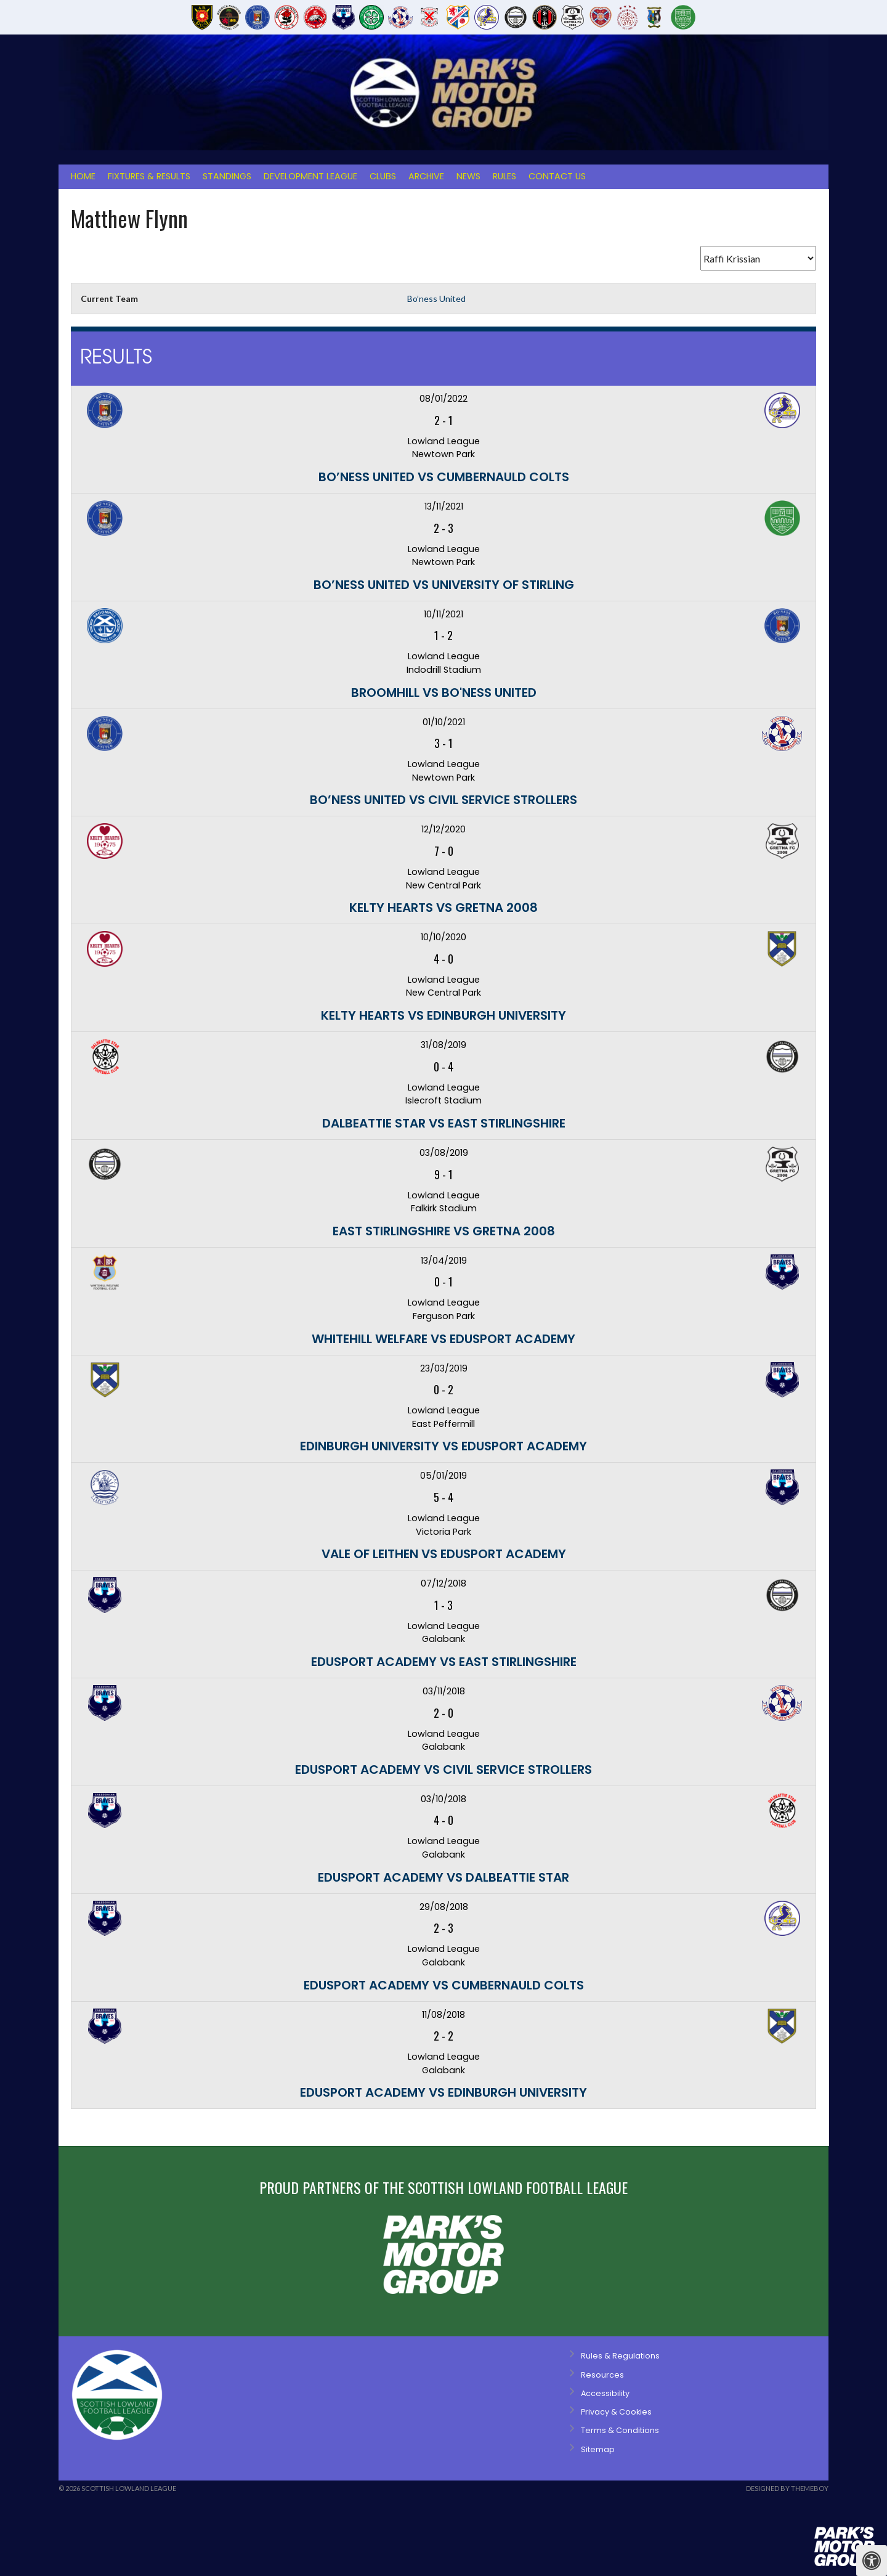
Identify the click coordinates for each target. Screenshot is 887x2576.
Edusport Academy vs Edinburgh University (443, 2092)
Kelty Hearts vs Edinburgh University (443, 1015)
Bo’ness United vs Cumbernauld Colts (443, 477)
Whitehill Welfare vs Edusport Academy (443, 1338)
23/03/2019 (444, 1368)
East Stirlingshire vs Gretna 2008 (444, 1231)
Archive (426, 176)
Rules (504, 176)
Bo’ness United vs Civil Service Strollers (443, 799)
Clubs (383, 176)
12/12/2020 (443, 829)
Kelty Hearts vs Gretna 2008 (443, 907)
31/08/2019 (443, 1045)
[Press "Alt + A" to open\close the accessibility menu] (871, 2560)
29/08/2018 (443, 1907)
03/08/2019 (443, 1153)
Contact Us (557, 176)
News (468, 176)
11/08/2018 (443, 2015)
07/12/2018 (443, 1583)
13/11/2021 (443, 506)
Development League (310, 176)
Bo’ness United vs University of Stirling (444, 584)
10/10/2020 (443, 937)
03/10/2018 (443, 1799)
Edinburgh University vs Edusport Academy (443, 1446)
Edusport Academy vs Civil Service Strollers (443, 1769)
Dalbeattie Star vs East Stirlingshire (443, 1123)
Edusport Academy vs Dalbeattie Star (443, 1877)
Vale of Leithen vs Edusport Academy (444, 1553)
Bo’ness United (436, 298)
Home (83, 176)
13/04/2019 (444, 1260)
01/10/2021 (444, 722)
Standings (227, 176)
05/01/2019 (443, 1475)
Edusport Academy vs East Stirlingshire (444, 1661)
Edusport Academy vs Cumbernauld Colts (444, 1985)
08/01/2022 (443, 398)
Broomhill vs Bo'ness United (444, 692)
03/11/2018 (444, 1691)
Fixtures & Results (149, 176)
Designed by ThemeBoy (787, 2488)
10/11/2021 (443, 614)
